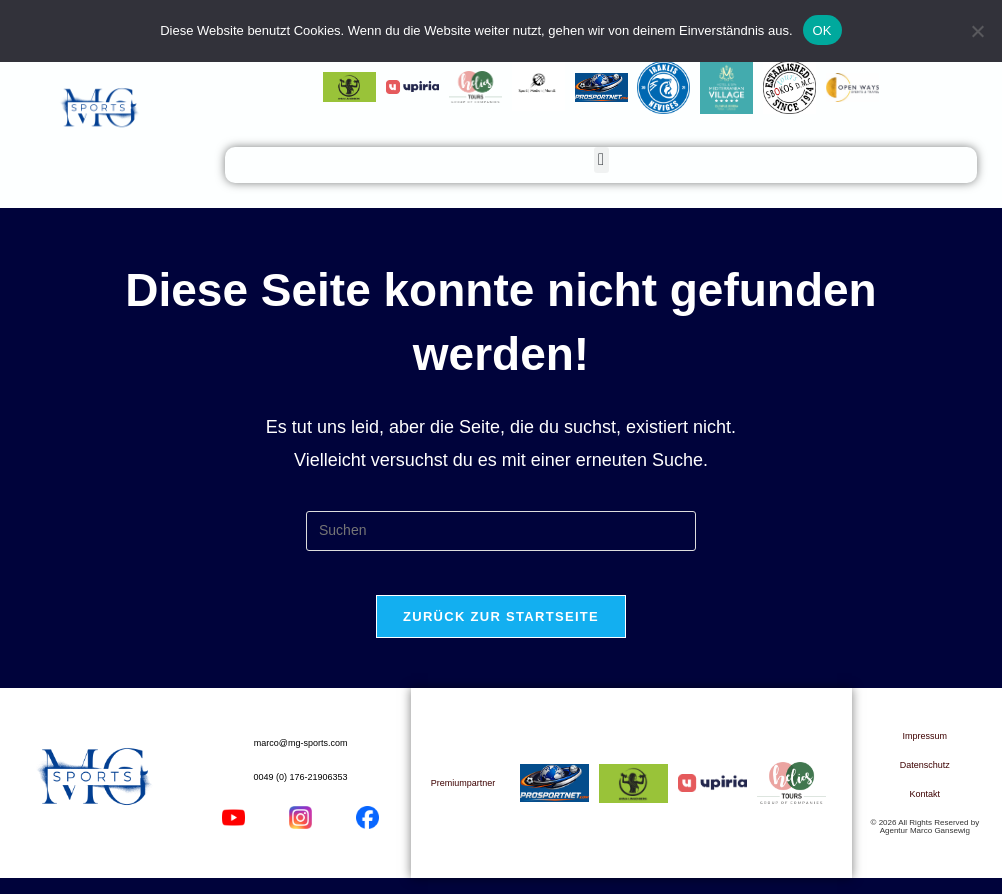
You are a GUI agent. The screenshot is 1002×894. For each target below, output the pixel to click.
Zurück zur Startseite (501, 632)
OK (822, 30)
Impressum (925, 752)
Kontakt (925, 810)
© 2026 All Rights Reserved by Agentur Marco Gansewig (925, 842)
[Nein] (977, 31)
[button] (601, 160)
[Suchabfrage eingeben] (501, 531)
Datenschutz (925, 781)
